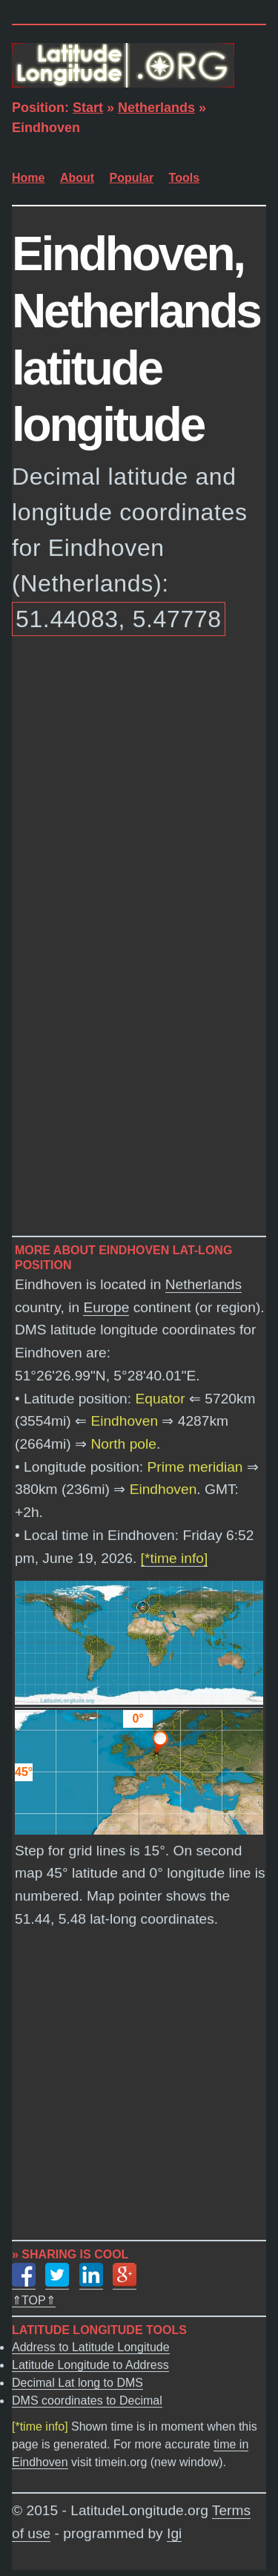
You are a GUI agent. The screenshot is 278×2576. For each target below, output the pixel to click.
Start (88, 107)
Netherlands (156, 107)
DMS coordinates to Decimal (87, 2400)
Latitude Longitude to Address (90, 2365)
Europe (106, 1307)
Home (28, 177)
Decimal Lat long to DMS (77, 2382)
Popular (132, 177)
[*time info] (174, 1558)
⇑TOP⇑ (34, 2300)
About (77, 177)
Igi (174, 2533)
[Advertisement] (139, 794)
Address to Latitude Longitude (91, 2347)
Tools (184, 177)
